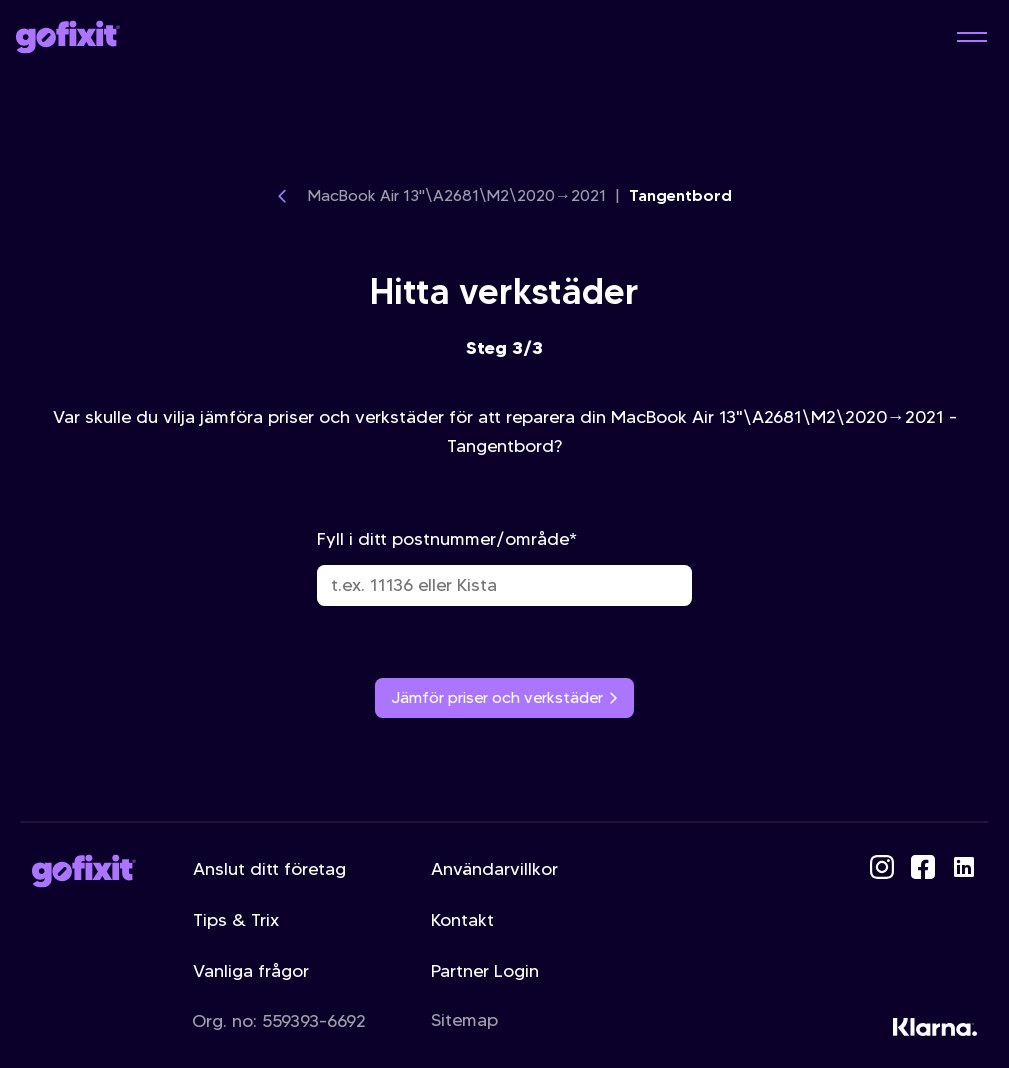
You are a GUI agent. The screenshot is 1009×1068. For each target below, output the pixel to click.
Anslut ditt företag (269, 869)
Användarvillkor (494, 869)
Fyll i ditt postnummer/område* (505, 567)
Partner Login (485, 971)
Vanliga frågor (251, 971)
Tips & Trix (236, 920)
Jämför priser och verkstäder (505, 697)
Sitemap (464, 1020)
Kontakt (462, 920)
